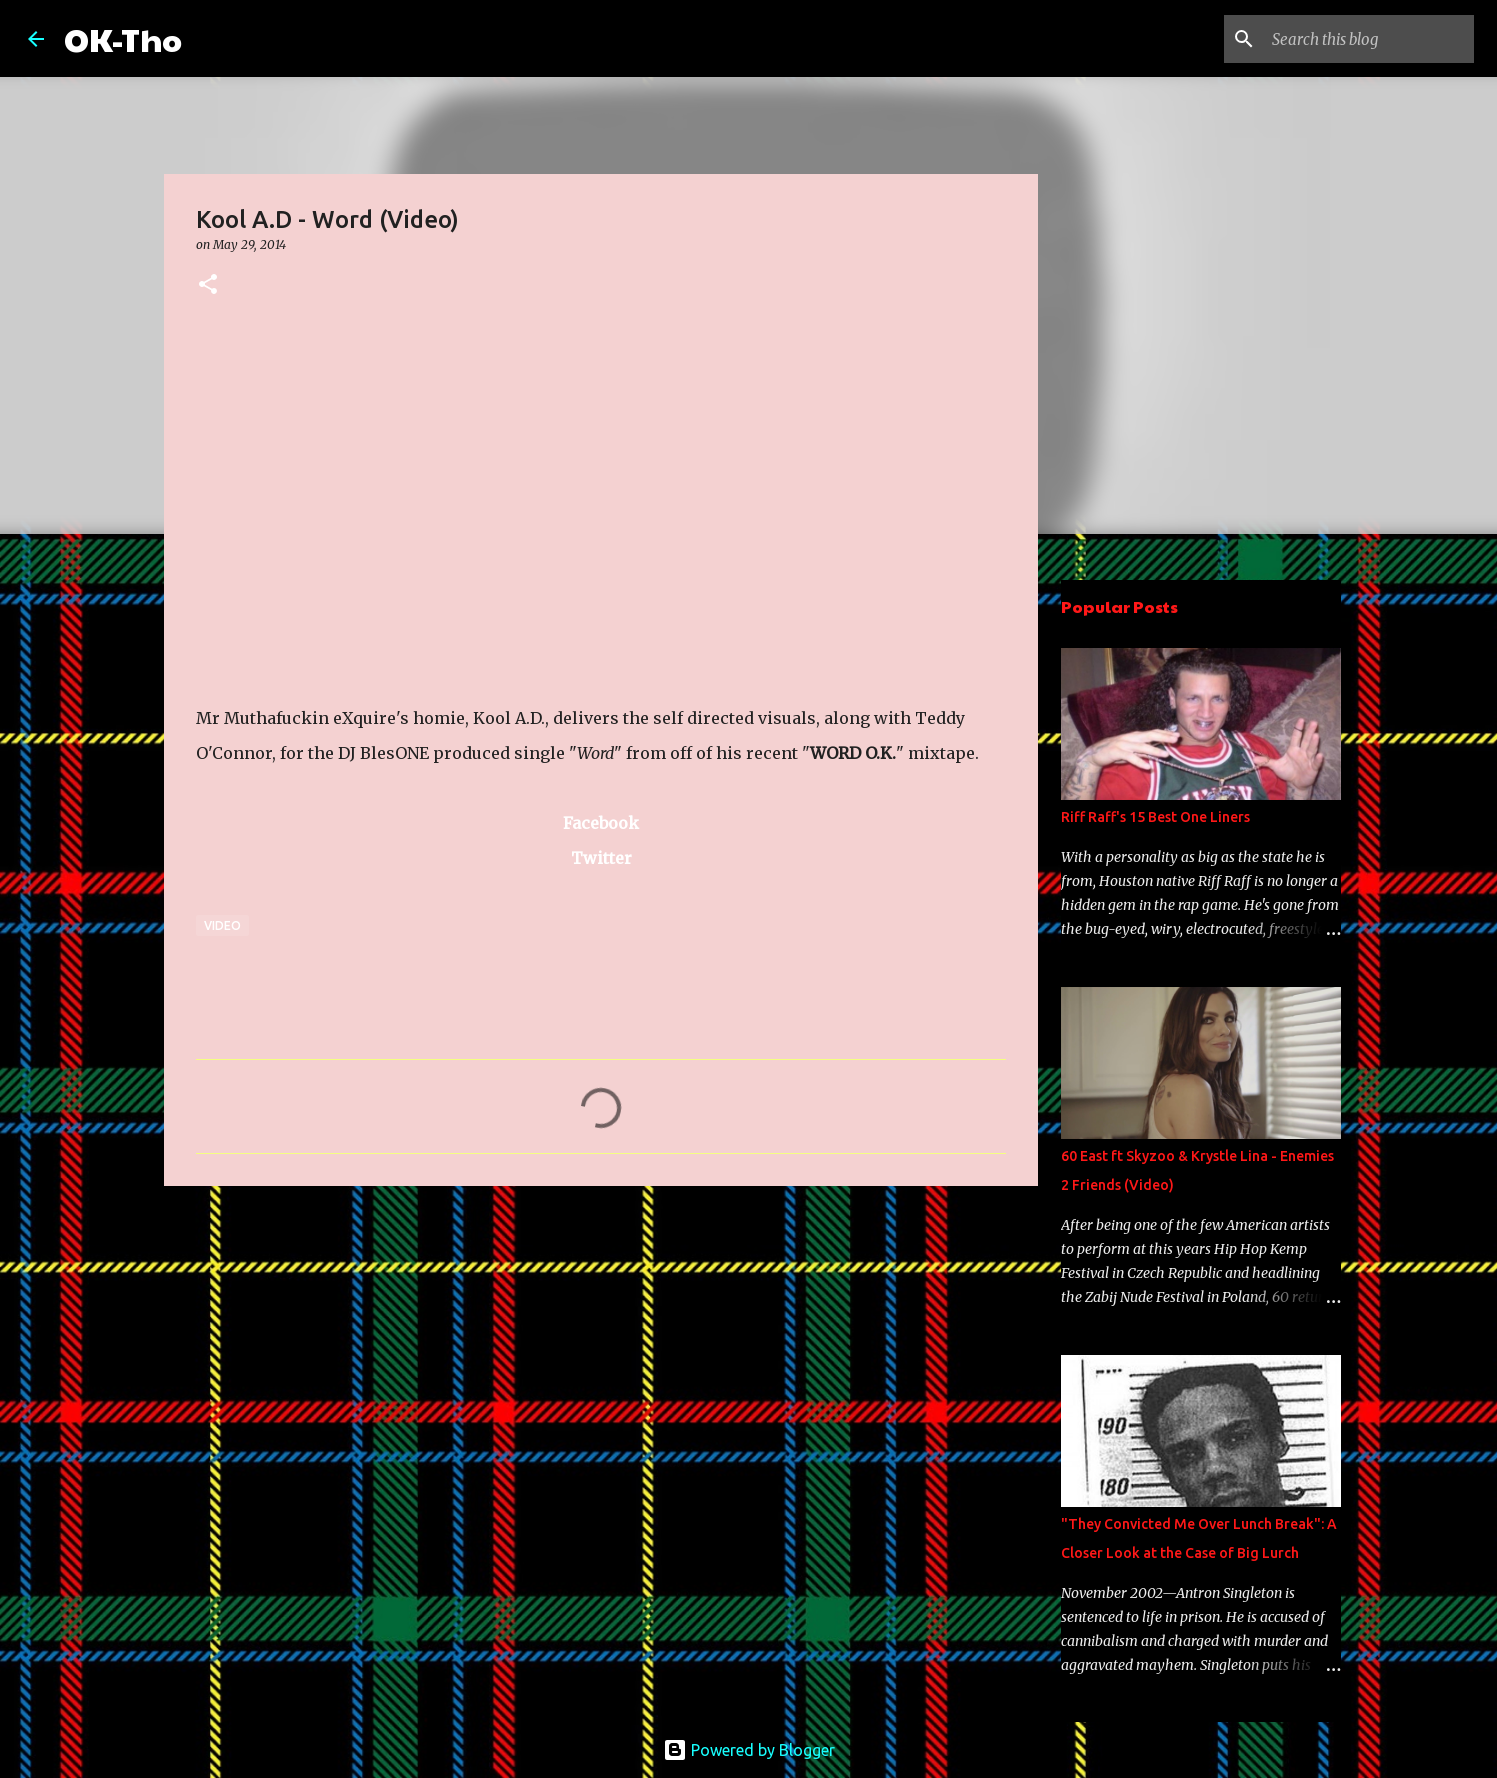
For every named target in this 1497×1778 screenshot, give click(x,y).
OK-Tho (123, 38)
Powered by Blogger (749, 1750)
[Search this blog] (1369, 39)
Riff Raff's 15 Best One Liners (1155, 817)
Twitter (601, 858)
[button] (208, 285)
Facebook (601, 823)
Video (222, 925)
